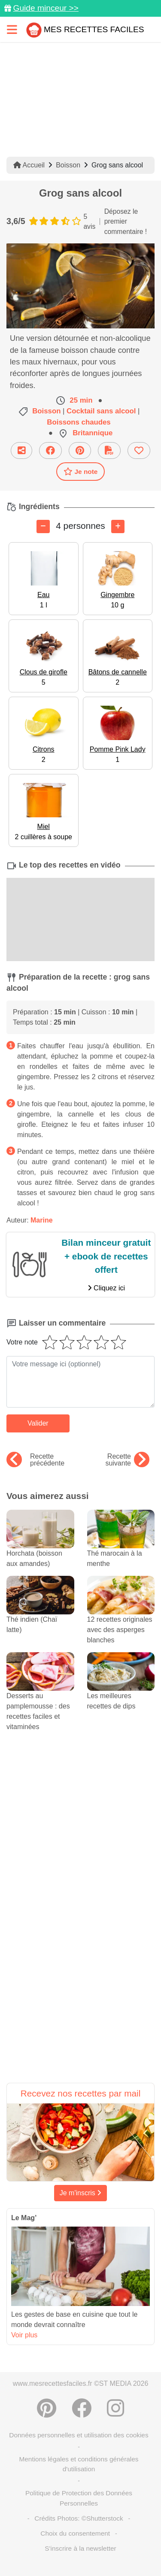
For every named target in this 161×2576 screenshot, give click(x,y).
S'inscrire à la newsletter (80, 2548)
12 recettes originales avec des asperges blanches (121, 1617)
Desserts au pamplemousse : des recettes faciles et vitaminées (40, 1698)
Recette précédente (35, 1460)
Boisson (68, 165)
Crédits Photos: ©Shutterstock (78, 2518)
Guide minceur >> (46, 7)
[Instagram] (115, 2408)
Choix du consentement (75, 2533)
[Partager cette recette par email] (21, 450)
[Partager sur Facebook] (50, 450)
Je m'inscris (81, 2193)
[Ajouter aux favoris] (139, 450)
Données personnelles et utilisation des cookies (78, 2435)
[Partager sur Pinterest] (80, 450)
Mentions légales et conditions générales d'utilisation (78, 2464)
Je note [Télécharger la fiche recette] (81, 471)
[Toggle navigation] (12, 29)
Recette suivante (127, 1460)
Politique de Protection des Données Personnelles (78, 2497)
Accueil (29, 165)
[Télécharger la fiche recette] (109, 450)
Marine (41, 1220)
